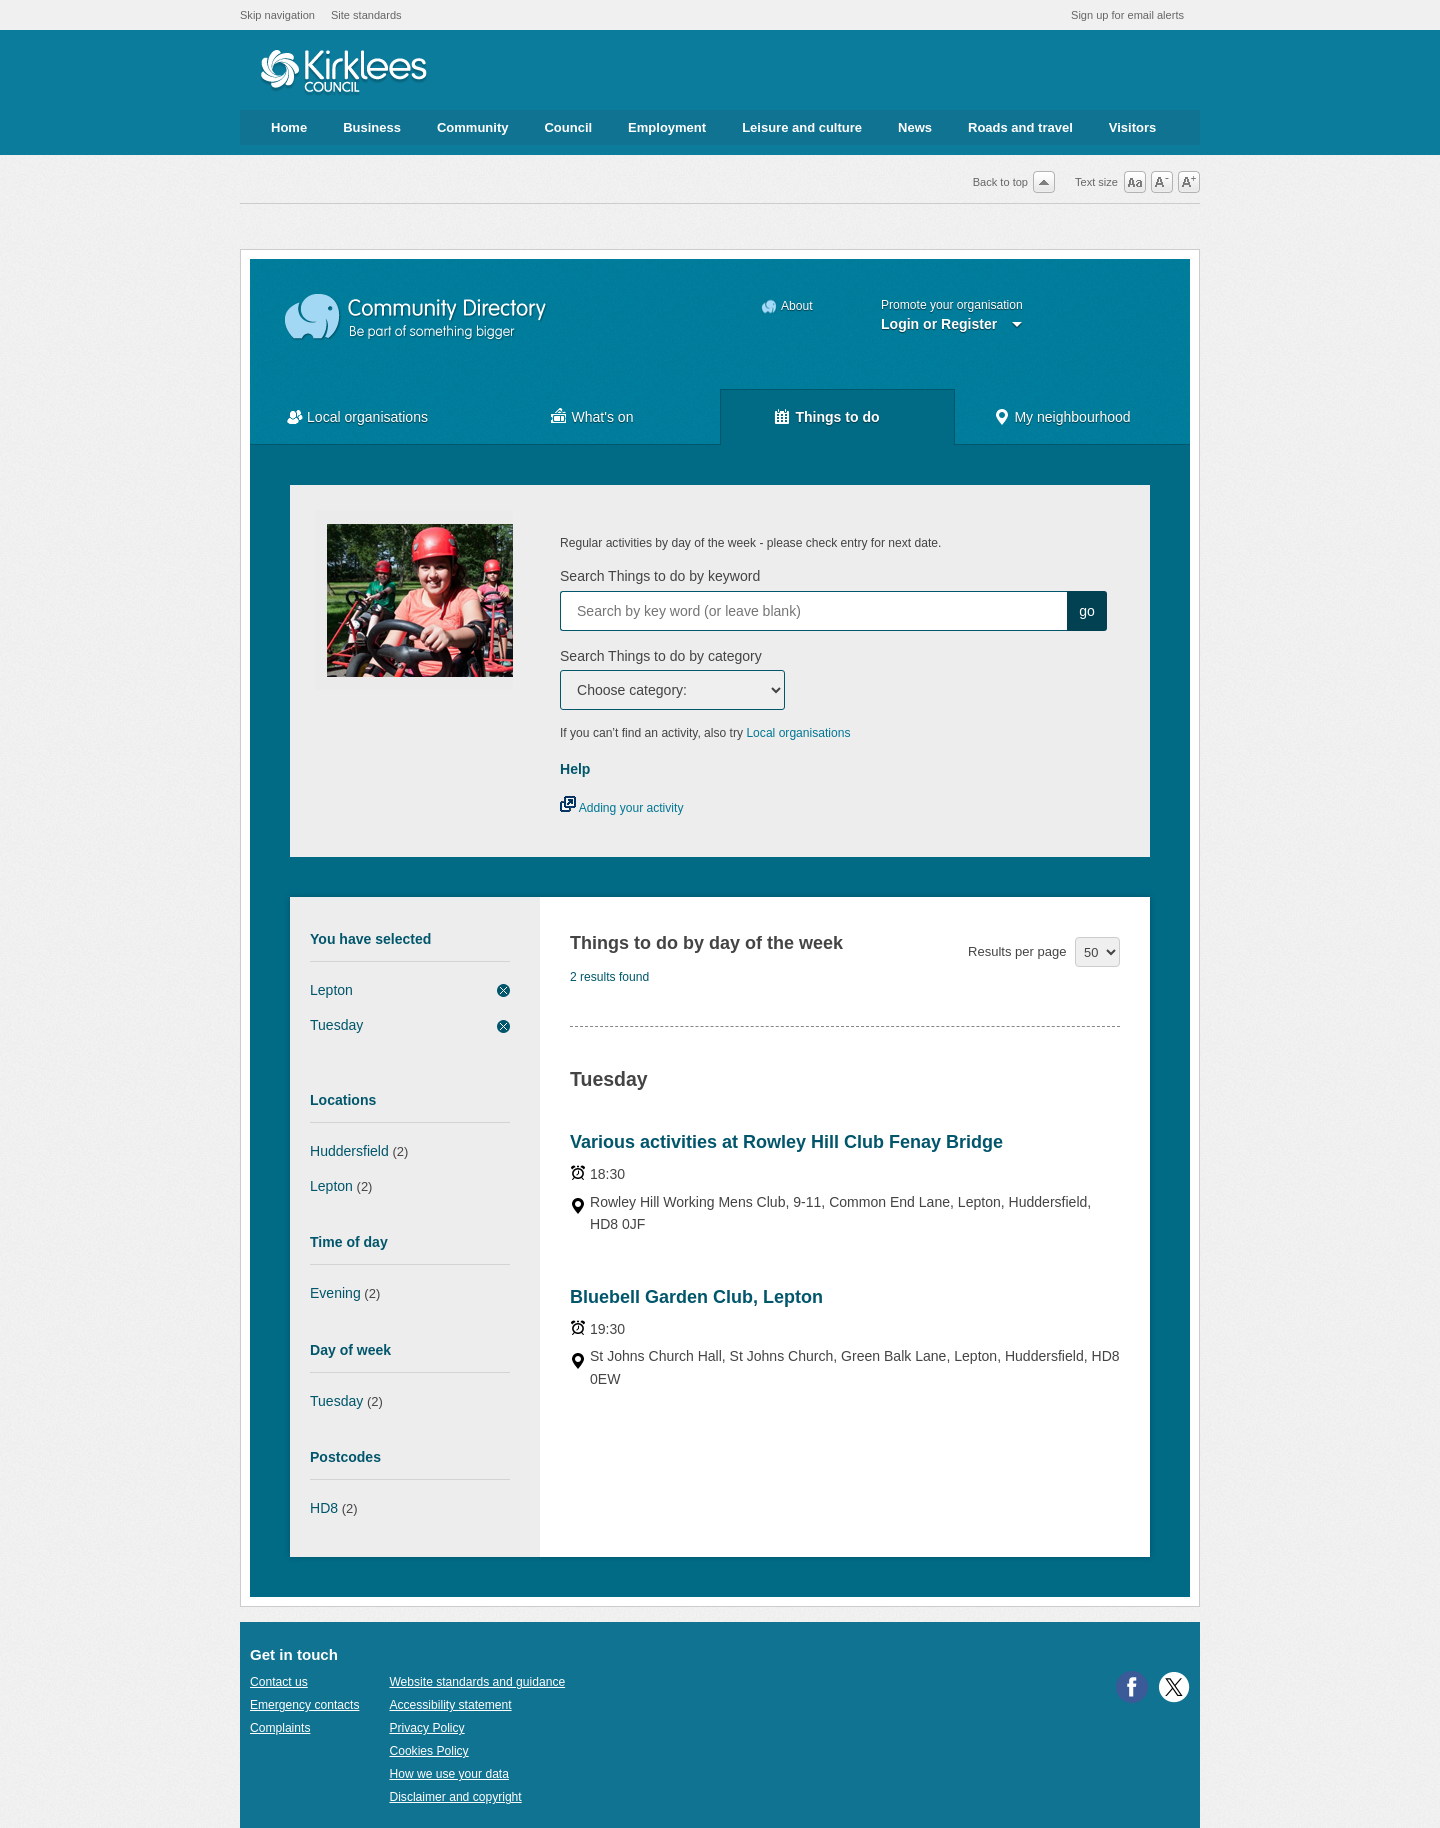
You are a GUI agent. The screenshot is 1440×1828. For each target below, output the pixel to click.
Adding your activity (621, 808)
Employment (667, 127)
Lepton (331, 990)
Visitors (1132, 127)
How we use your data (449, 1774)
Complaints (280, 1728)
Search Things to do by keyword (660, 576)
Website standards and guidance (477, 1682)
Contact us (279, 1682)
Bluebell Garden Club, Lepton (696, 1297)
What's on (603, 417)
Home (289, 127)
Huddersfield (349, 1151)
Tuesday (336, 1025)
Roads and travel (1020, 127)
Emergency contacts (304, 1705)
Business (372, 127)
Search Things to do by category (661, 656)
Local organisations (367, 417)
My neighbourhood (1072, 417)
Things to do (837, 417)
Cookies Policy (428, 1751)
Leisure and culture (802, 127)
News (915, 127)
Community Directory (416, 317)
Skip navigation (277, 15)
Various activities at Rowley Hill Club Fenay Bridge (786, 1142)
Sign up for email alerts (1127, 15)
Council (568, 127)
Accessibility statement (450, 1705)
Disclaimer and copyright (455, 1797)
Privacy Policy (426, 1728)
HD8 (324, 1508)
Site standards (366, 15)
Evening (335, 1293)
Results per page (1017, 951)
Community (473, 127)
